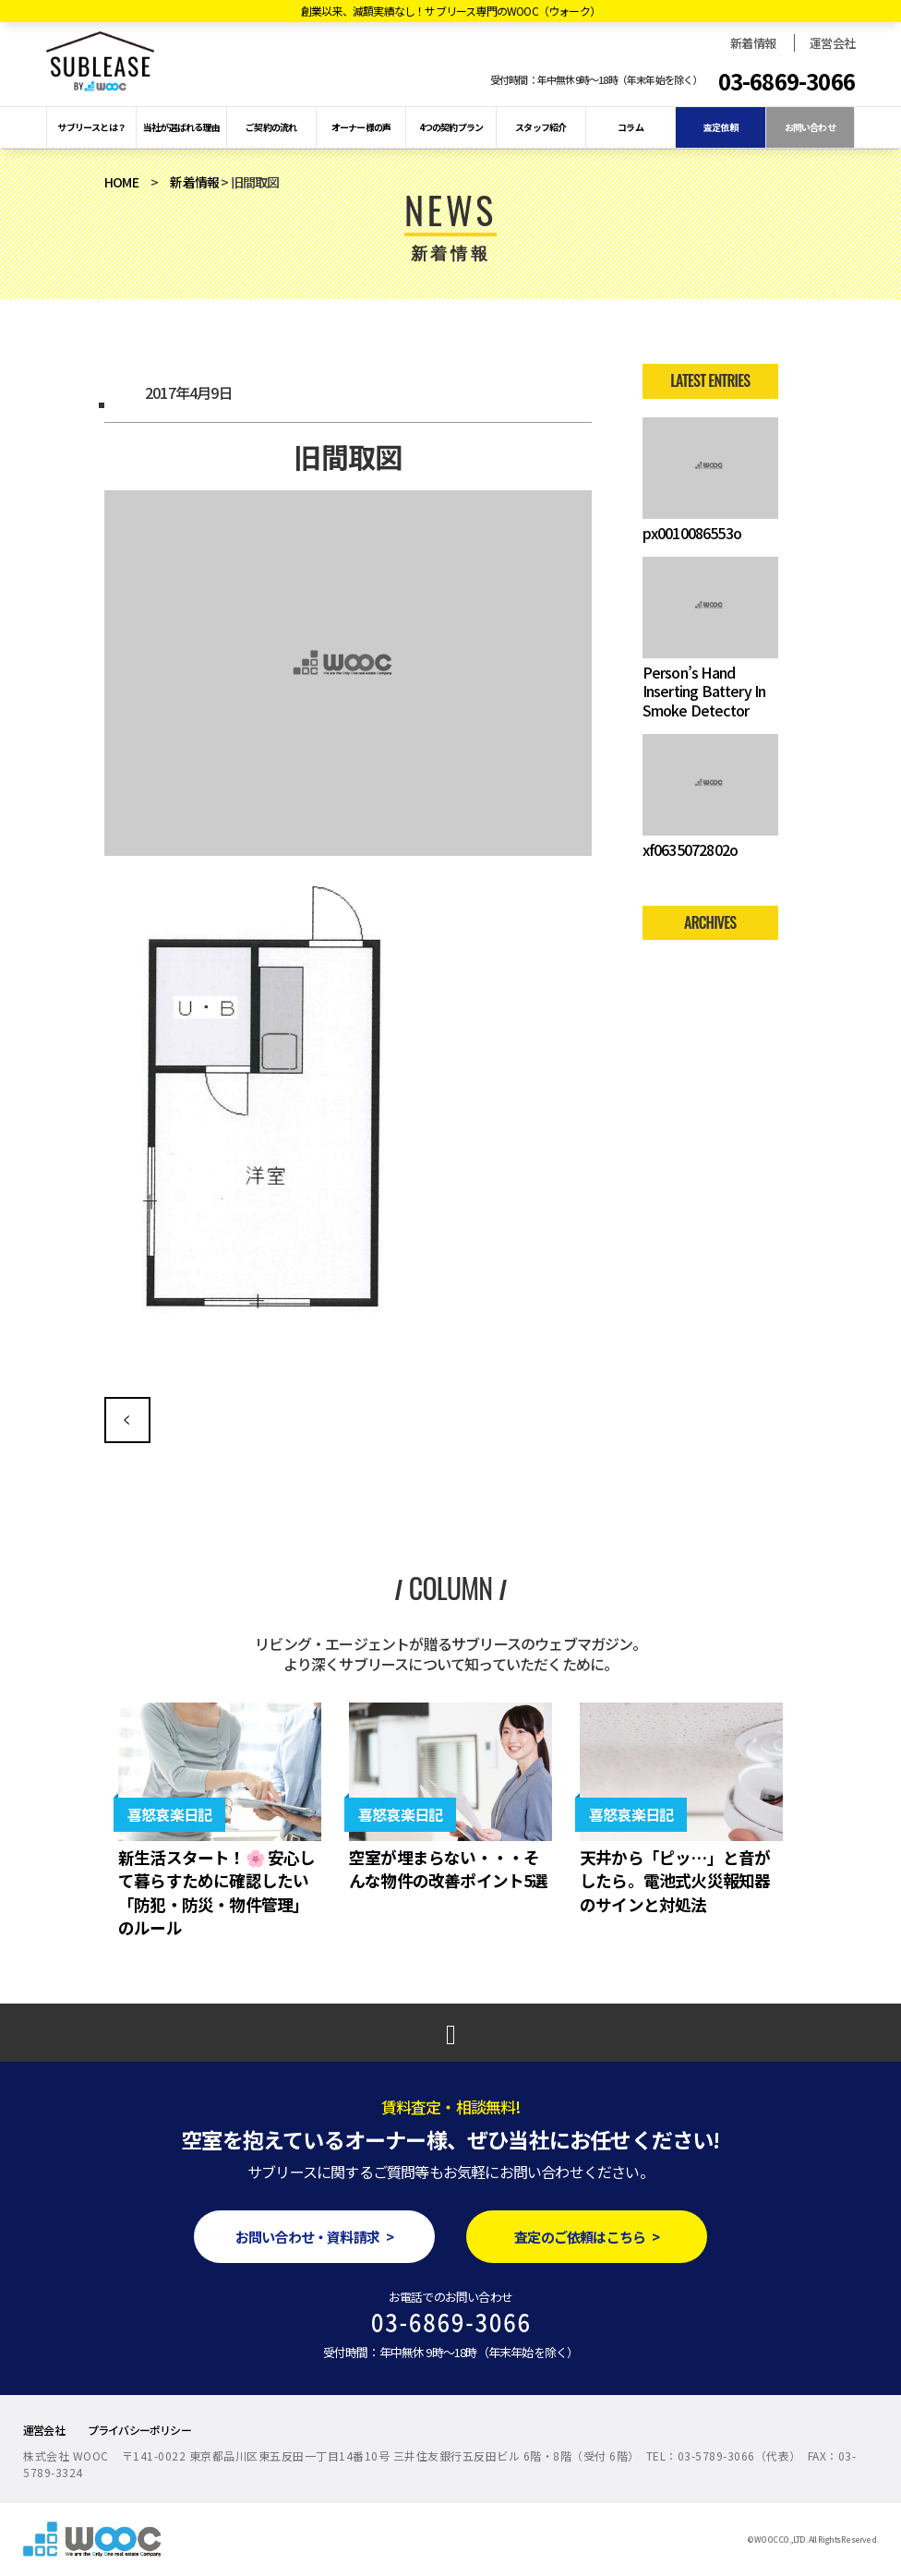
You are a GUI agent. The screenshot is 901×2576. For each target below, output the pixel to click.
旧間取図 (127, 1420)
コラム (630, 127)
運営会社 (832, 43)
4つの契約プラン (451, 127)
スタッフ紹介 (540, 127)
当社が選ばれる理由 (181, 127)
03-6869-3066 (786, 81)
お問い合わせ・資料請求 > (314, 2236)
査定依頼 (720, 127)
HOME (121, 182)
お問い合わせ (810, 127)
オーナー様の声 (360, 127)
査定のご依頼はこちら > (586, 2236)
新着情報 (752, 43)
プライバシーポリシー (139, 2430)
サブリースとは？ (91, 127)
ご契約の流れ (271, 127)
